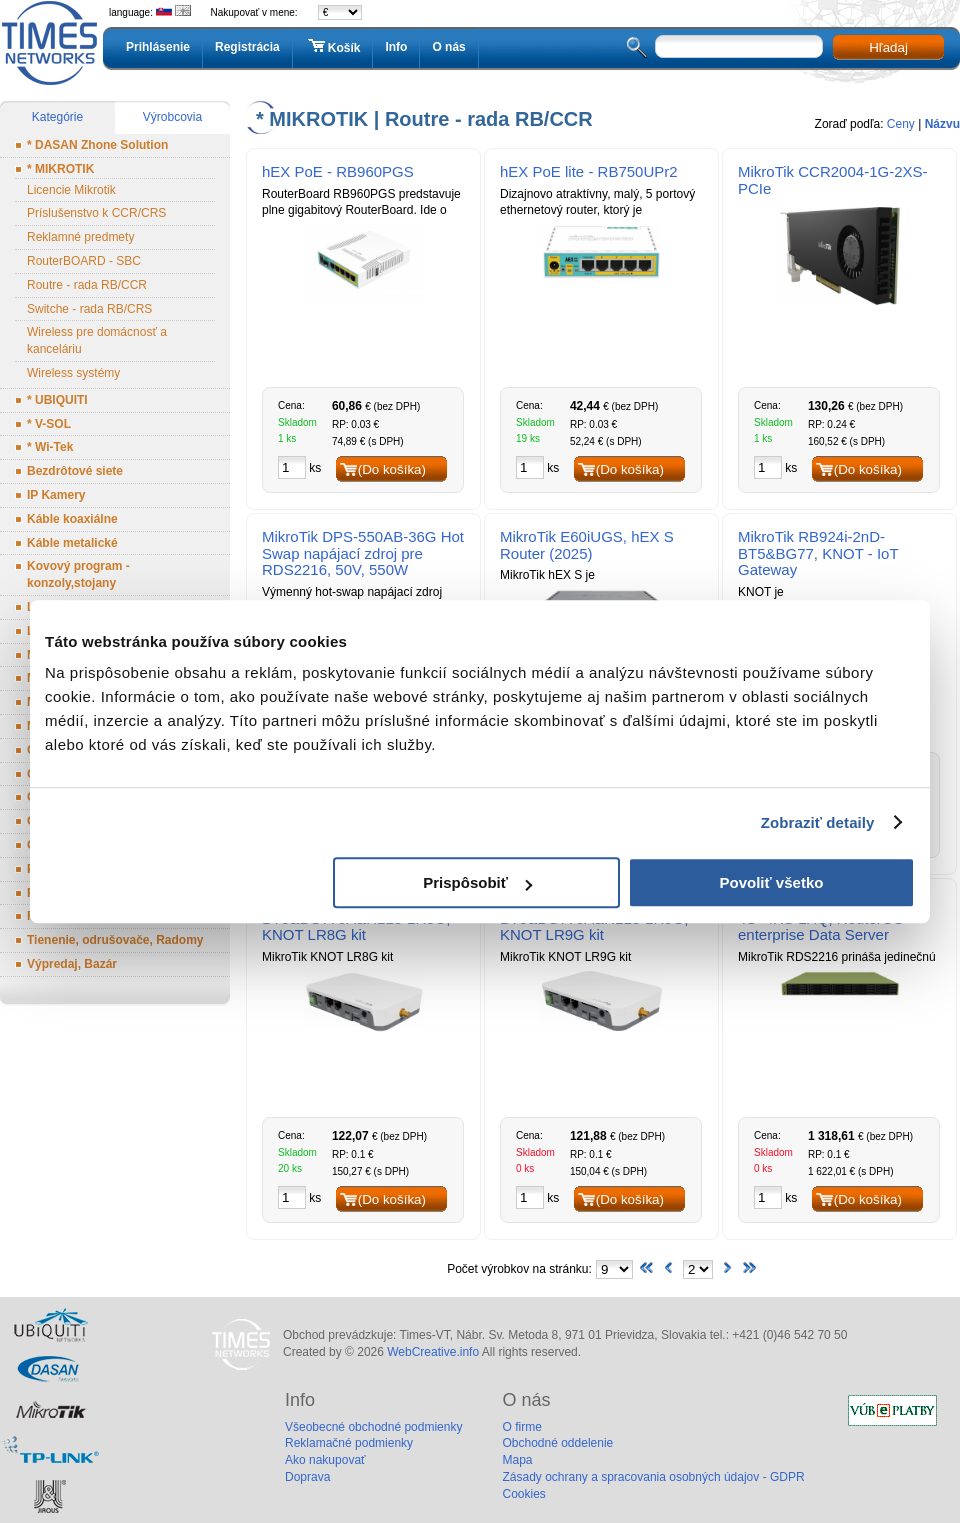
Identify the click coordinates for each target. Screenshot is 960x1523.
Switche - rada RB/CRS (89, 309)
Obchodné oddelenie (557, 1443)
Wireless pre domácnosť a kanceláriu (97, 340)
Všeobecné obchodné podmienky (373, 1427)
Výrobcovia (172, 117)
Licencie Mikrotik (71, 190)
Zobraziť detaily (818, 822)
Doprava (307, 1477)
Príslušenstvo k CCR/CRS (96, 213)
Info (396, 47)
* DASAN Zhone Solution (97, 145)
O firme (521, 1427)
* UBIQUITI (57, 400)
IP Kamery (56, 495)
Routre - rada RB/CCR (87, 285)
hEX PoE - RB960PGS (338, 171)
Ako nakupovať (325, 1460)
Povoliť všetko (772, 882)
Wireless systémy (73, 373)
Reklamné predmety (80, 237)
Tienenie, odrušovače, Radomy (115, 940)
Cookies (523, 1494)
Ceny (901, 124)
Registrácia (247, 47)
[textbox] (739, 46)
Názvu (942, 124)
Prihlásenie (158, 47)
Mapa (517, 1460)
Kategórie (57, 117)
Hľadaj (888, 47)
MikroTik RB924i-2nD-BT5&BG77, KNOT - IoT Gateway (818, 553)
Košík (333, 47)
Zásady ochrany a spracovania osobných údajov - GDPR (653, 1477)
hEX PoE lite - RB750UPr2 (589, 171)
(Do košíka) (392, 469)
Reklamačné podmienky (349, 1443)
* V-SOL (49, 424)
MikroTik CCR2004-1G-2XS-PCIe (833, 180)
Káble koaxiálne (72, 519)
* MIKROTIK (60, 169)
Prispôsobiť (477, 882)
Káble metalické (72, 543)
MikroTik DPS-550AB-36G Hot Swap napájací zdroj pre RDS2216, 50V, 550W (363, 553)
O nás (448, 47)
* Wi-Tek (50, 447)
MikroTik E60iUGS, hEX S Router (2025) (587, 545)
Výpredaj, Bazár (72, 964)
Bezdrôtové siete (75, 471)
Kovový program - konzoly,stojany (78, 574)
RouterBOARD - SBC (84, 261)
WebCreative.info (433, 1352)
